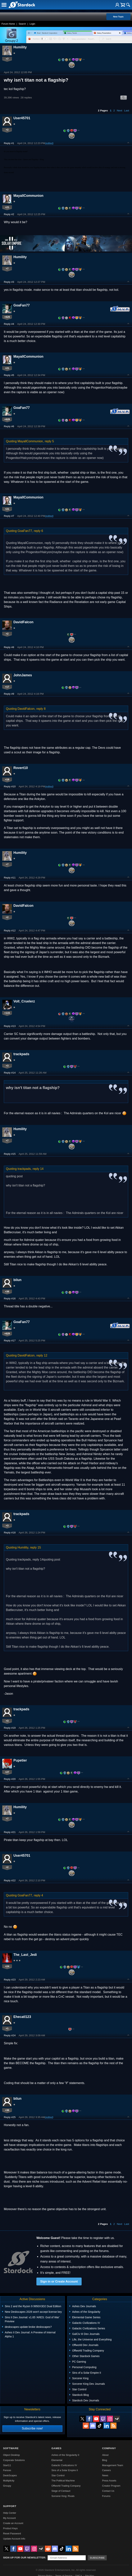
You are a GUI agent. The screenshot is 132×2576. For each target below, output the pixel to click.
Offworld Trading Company (66, 2485)
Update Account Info (14, 2538)
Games (56, 2448)
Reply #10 (10, 786)
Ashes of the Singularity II (65, 2455)
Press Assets (109, 2480)
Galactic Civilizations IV (64, 2465)
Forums (106, 2496)
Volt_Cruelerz (24, 1001)
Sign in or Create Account (59, 2281)
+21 (7, 207)
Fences (7, 2470)
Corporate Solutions (14, 2460)
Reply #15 (10, 1153)
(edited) (49, 143)
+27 (7, 1772)
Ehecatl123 (22, 2017)
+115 (7, 1012)
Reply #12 (10, 930)
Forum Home (8, 24)
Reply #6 (9, 426)
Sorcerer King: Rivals (63, 2496)
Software (11, 2448)
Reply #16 (10, 1298)
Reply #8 (9, 647)
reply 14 (38, 1168)
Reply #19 (10, 1727)
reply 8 (41, 708)
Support (9, 2506)
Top (128, 143)
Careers (106, 2470)
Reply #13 (10, 1026)
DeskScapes (10, 2475)
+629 (7, 316)
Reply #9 (9, 693)
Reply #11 (10, 877)
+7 (7, 58)
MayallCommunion (28, 196)
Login (32, 24)
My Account (9, 2518)
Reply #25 (10, 2117)
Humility (20, 47)
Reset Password (12, 2533)
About (105, 2455)
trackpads (21, 1054)
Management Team (112, 2465)
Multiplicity (8, 2480)
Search (22, 24)
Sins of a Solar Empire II (65, 2470)
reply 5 (49, 441)
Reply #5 (9, 375)
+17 (7, 686)
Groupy (7, 2485)
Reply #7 (9, 516)
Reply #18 (10, 1532)
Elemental (57, 2460)
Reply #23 (10, 1979)
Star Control (58, 2475)
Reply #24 (10, 2035)
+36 (7, 1291)
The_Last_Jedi (25, 1955)
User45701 (21, 118)
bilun (17, 1280)
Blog (104, 2460)
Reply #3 (9, 281)
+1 (7, 2028)
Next (119, 110)
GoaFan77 (21, 305)
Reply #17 (10, 1340)
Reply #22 (10, 1880)
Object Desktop (11, 2455)
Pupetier (20, 1760)
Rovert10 (20, 768)
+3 (7, 1065)
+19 (7, 779)
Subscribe (97, 2557)
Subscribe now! (32, 2428)
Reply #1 (9, 143)
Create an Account (13, 2523)
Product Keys (10, 2528)
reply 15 (35, 1547)
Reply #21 (10, 1832)
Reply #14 (10, 1072)
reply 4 (38, 1895)
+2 (7, 129)
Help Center (9, 2512)
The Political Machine (63, 2480)
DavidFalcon (23, 622)
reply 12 (41, 1355)
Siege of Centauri (61, 2490)
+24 (7, 1966)
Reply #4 (9, 324)
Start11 (7, 2465)
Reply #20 (10, 1779)
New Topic (118, 16)
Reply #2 (9, 214)
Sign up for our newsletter (24, 2557)
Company (109, 2448)
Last (126, 110)
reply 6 (38, 530)
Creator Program (111, 2485)
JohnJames (22, 675)
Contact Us (108, 2490)
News (105, 2475)
